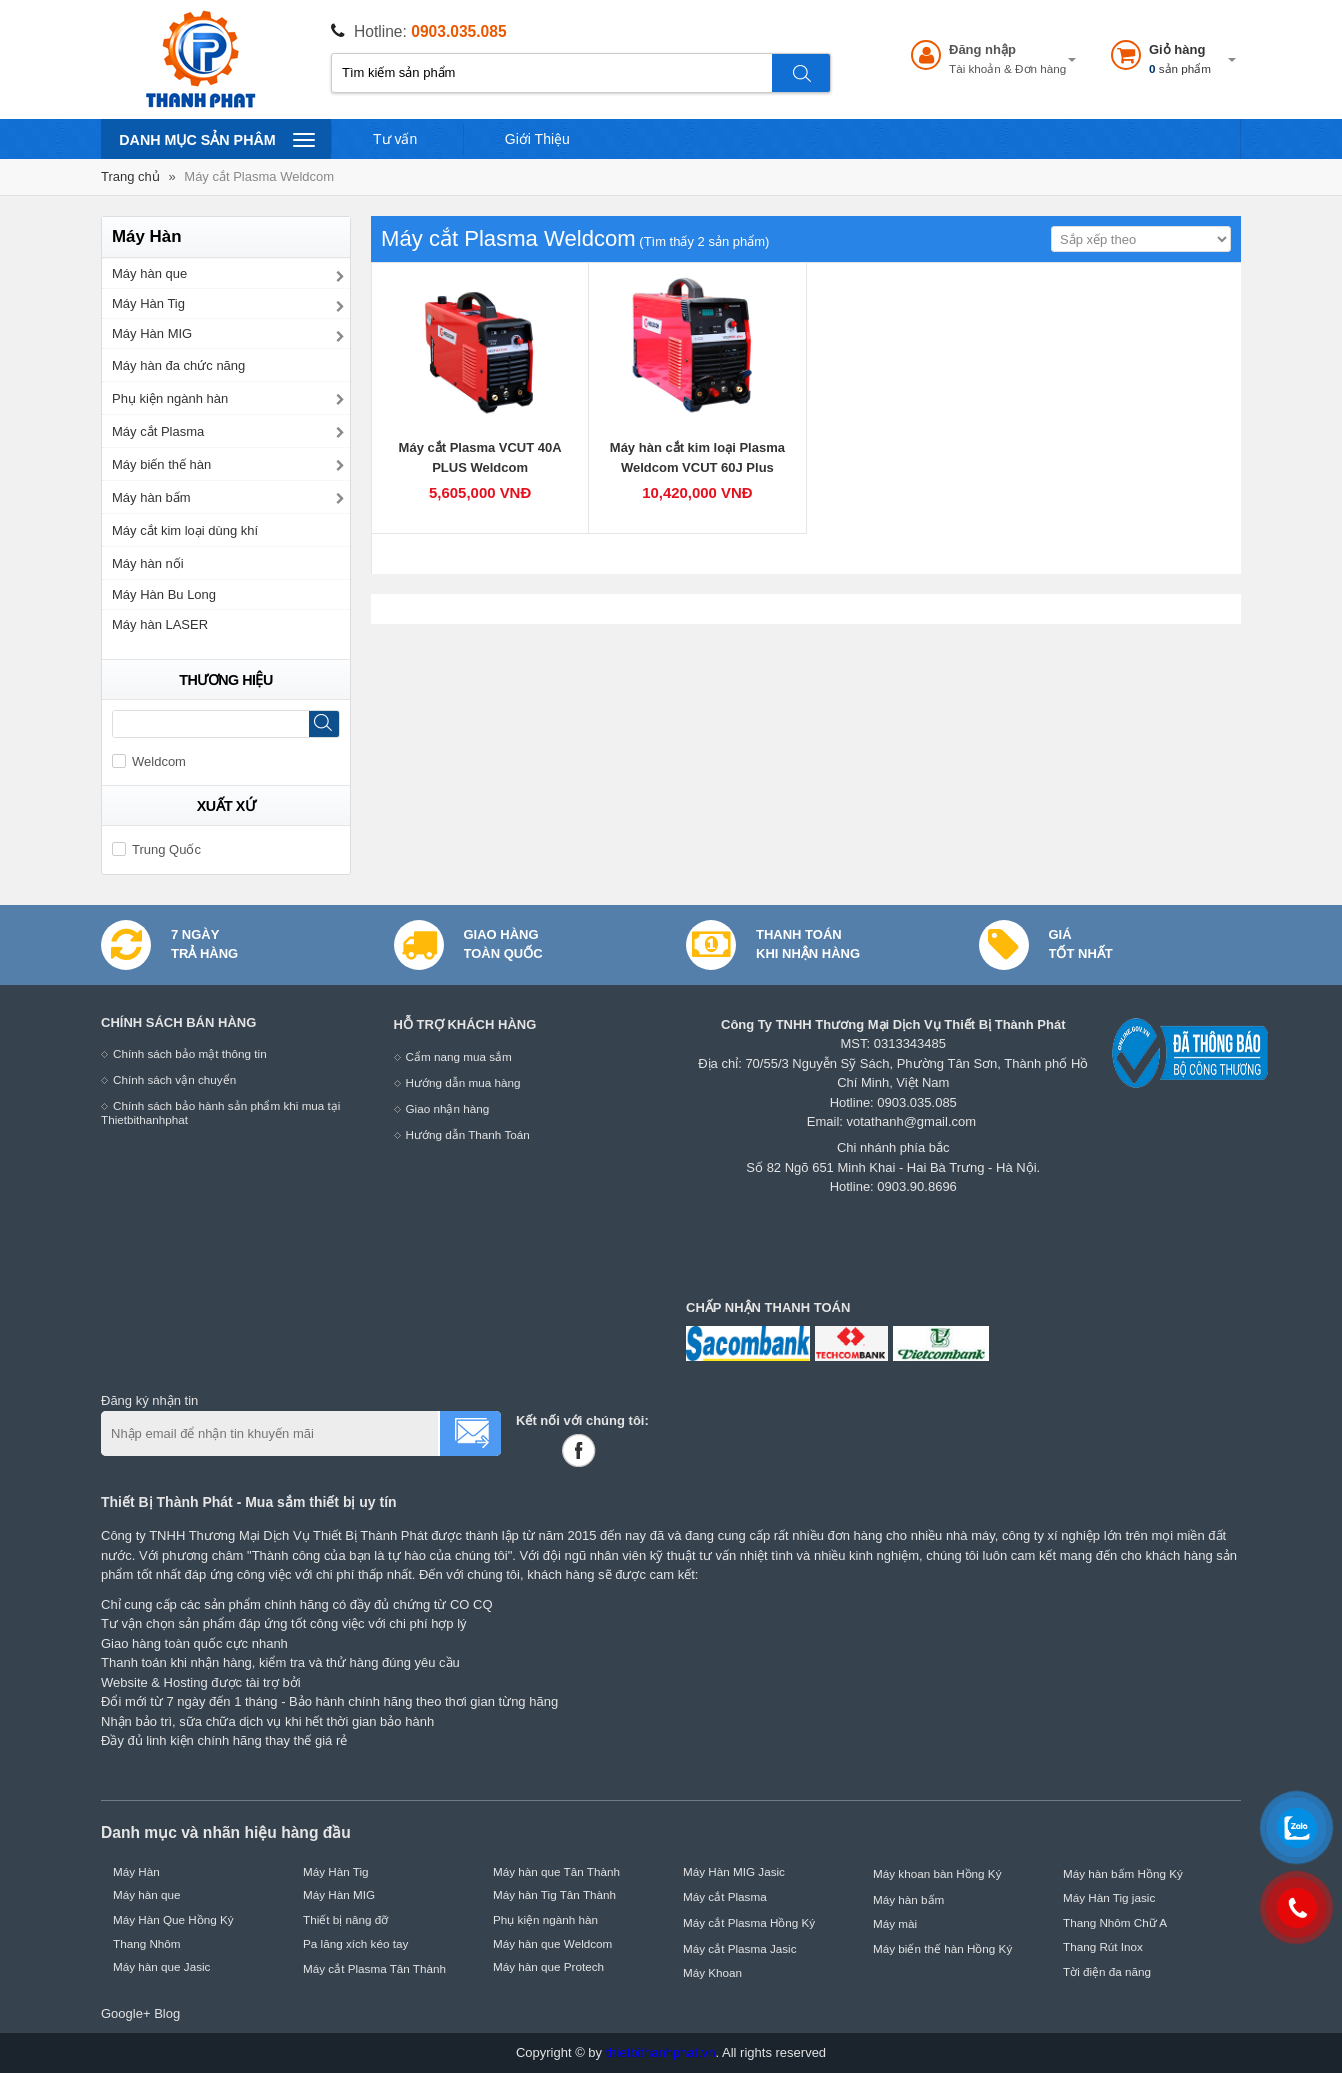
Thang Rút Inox (1103, 1946)
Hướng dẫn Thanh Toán (468, 1134)
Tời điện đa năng (1107, 1971)
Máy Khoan (712, 1972)
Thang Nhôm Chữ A (1115, 1922)
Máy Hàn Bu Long (164, 594)
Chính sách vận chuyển (174, 1079)
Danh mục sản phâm (216, 139)
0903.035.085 (458, 31)
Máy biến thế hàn (161, 464)
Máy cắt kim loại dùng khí (185, 530)
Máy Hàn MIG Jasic (734, 1871)
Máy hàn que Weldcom (552, 1943)
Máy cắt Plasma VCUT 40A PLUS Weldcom (480, 457)
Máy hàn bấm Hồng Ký (1123, 1873)
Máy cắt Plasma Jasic (740, 1948)
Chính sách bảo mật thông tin (190, 1053)
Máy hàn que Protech (548, 1966)
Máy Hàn (136, 1871)
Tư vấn (395, 139)
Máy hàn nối (148, 563)
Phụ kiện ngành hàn (170, 398)
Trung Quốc (156, 849)
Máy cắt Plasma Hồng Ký (749, 1922)
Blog (167, 2013)
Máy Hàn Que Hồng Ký (173, 1919)
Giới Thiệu (537, 139)
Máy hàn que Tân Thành (556, 1871)
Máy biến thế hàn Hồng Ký (942, 1948)
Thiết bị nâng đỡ (345, 1919)
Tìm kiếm (802, 73)
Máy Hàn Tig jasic (1109, 1897)
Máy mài (895, 1923)
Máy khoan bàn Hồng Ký (937, 1873)
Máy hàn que (149, 273)
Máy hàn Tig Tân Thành (554, 1894)
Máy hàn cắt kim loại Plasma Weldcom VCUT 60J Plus (697, 457)
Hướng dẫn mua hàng (463, 1082)
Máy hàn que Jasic (161, 1966)
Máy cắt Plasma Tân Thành (374, 1968)
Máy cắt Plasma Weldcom (259, 176)
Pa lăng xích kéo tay (355, 1943)
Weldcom (149, 761)
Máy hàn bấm (151, 497)
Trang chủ (130, 176)
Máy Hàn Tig (148, 303)
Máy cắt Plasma (158, 431)
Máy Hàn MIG (152, 333)
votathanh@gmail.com (912, 1121)
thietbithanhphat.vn (661, 2052)
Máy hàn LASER (160, 624)
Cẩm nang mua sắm (459, 1056)
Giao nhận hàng (448, 1108)
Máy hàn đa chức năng (178, 365)
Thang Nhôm (147, 1943)
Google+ (126, 2013)
